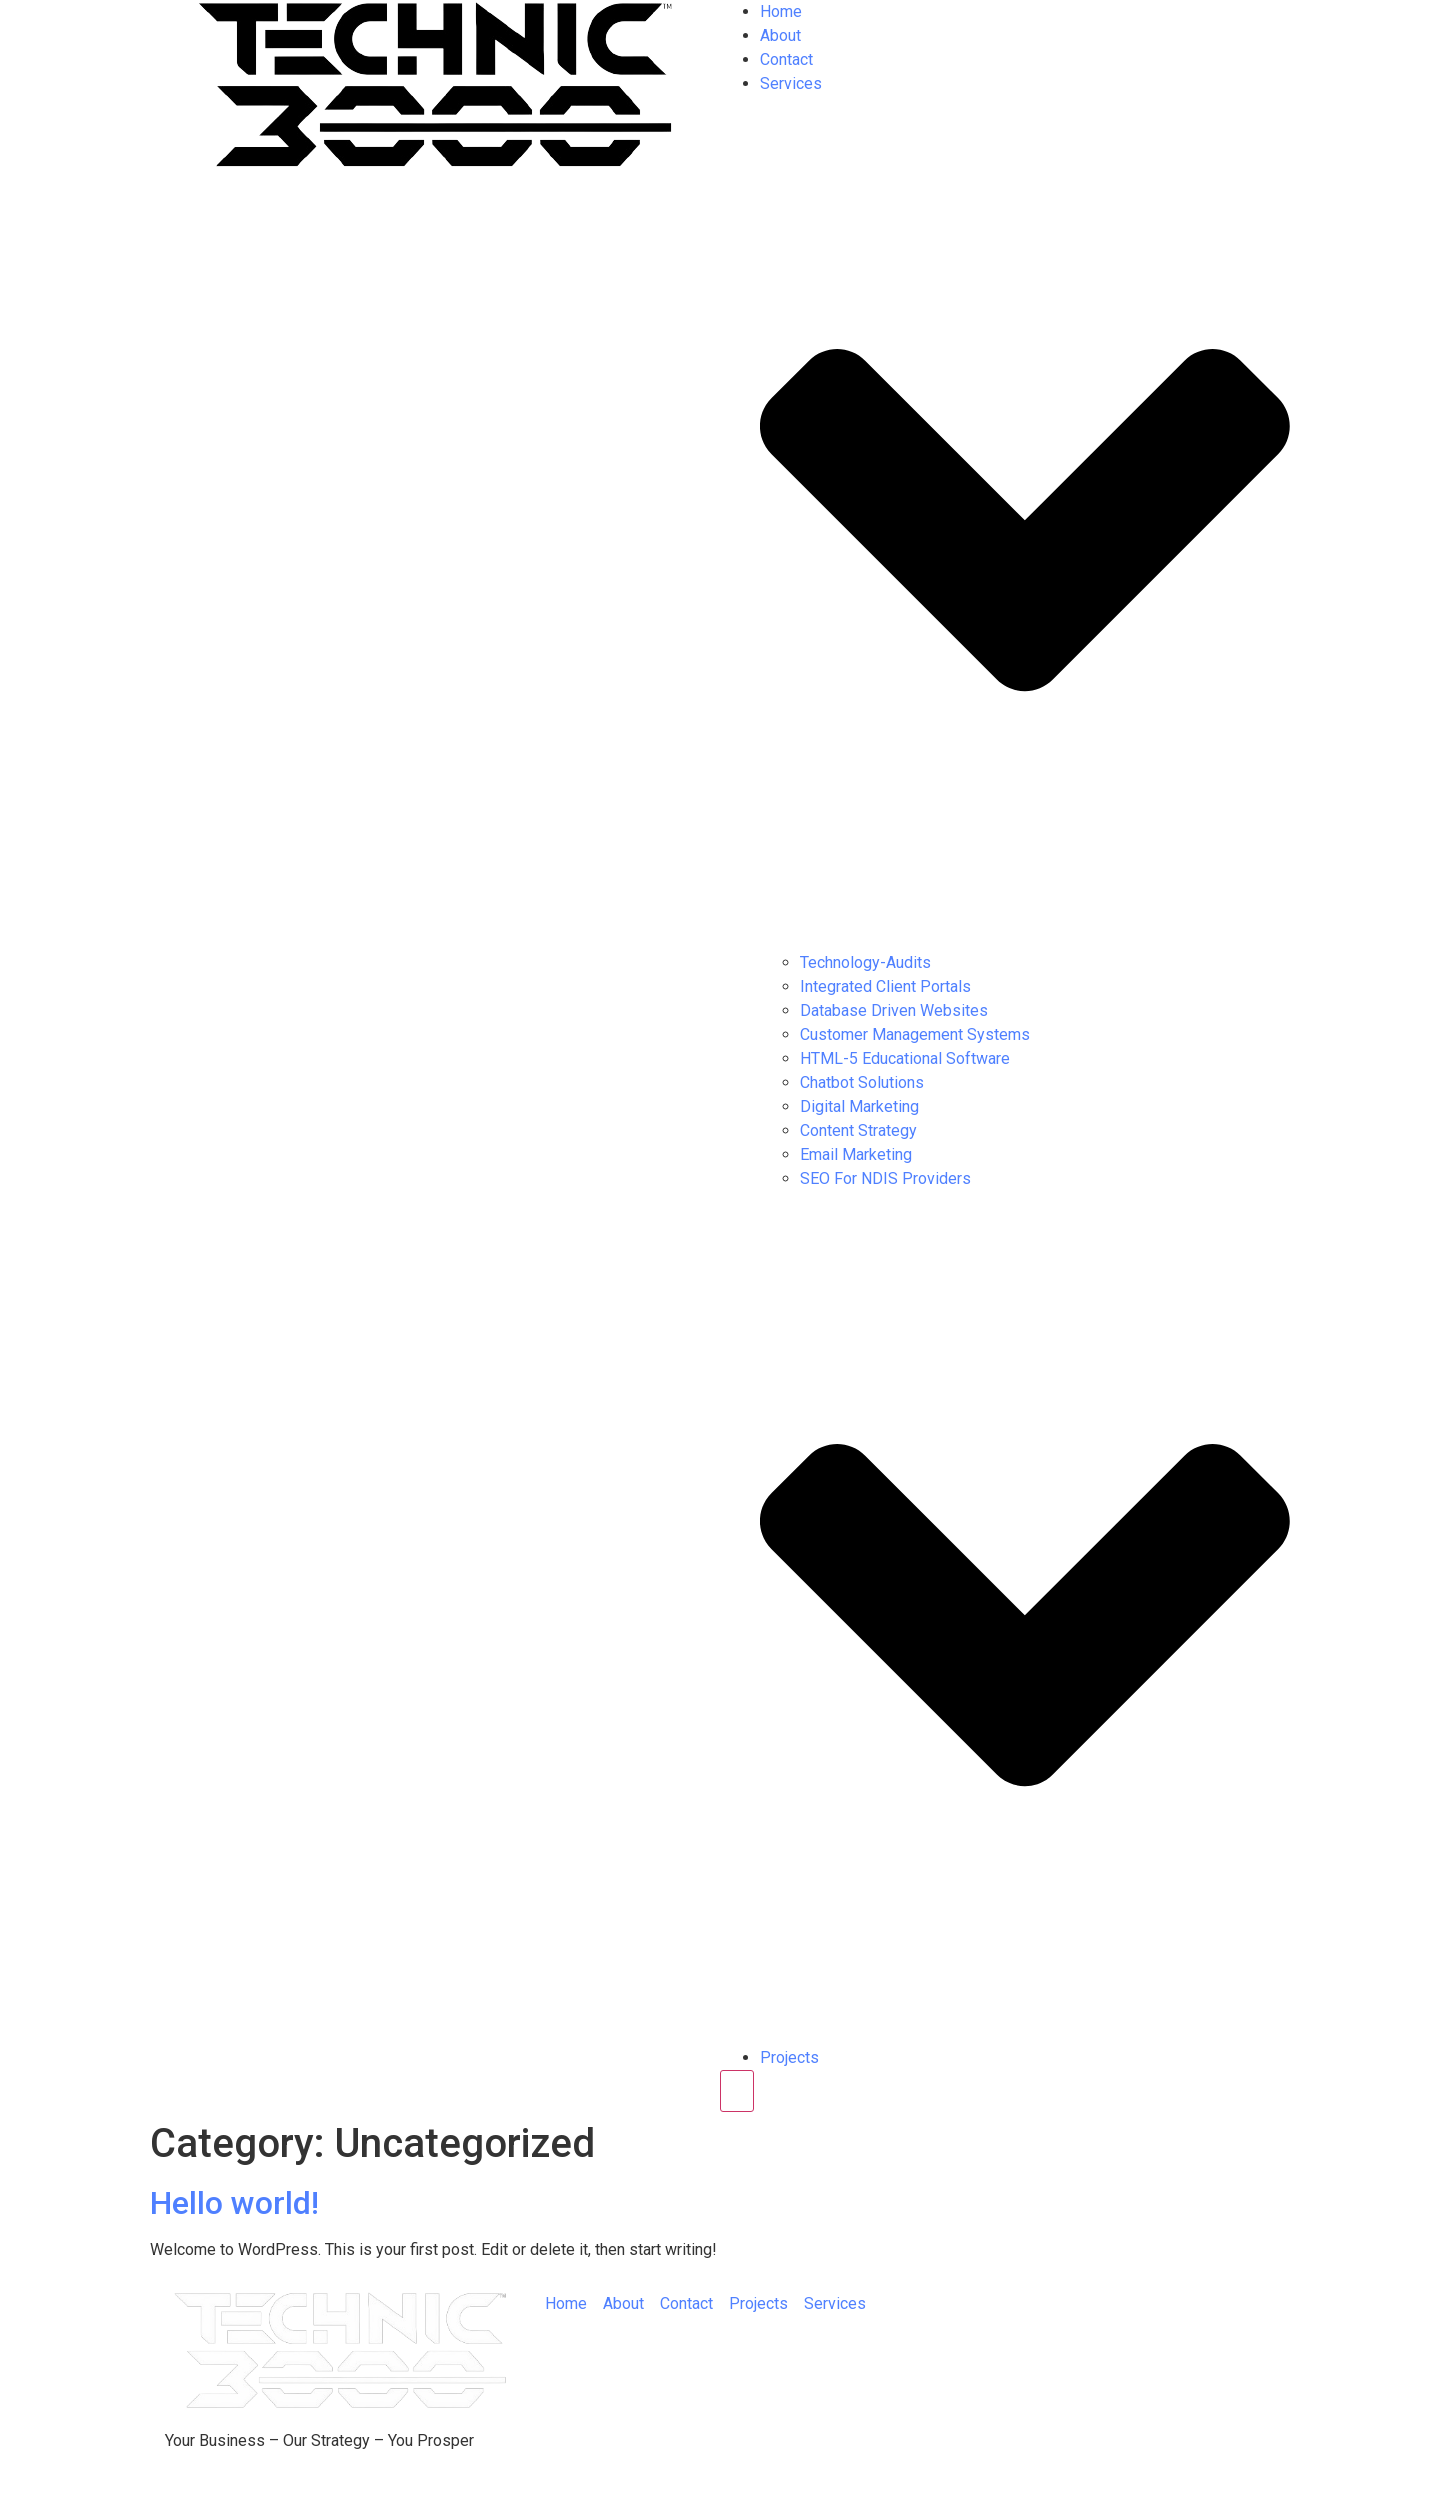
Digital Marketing (859, 1106)
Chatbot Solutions (862, 1082)
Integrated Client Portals (885, 986)
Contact (786, 59)
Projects (789, 2057)
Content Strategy (858, 1130)
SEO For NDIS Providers (885, 1178)
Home (781, 11)
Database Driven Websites (894, 1010)
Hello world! (234, 2203)
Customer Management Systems (915, 1034)
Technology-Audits (865, 962)
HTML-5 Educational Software (905, 1058)
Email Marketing (856, 1154)
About (780, 35)
